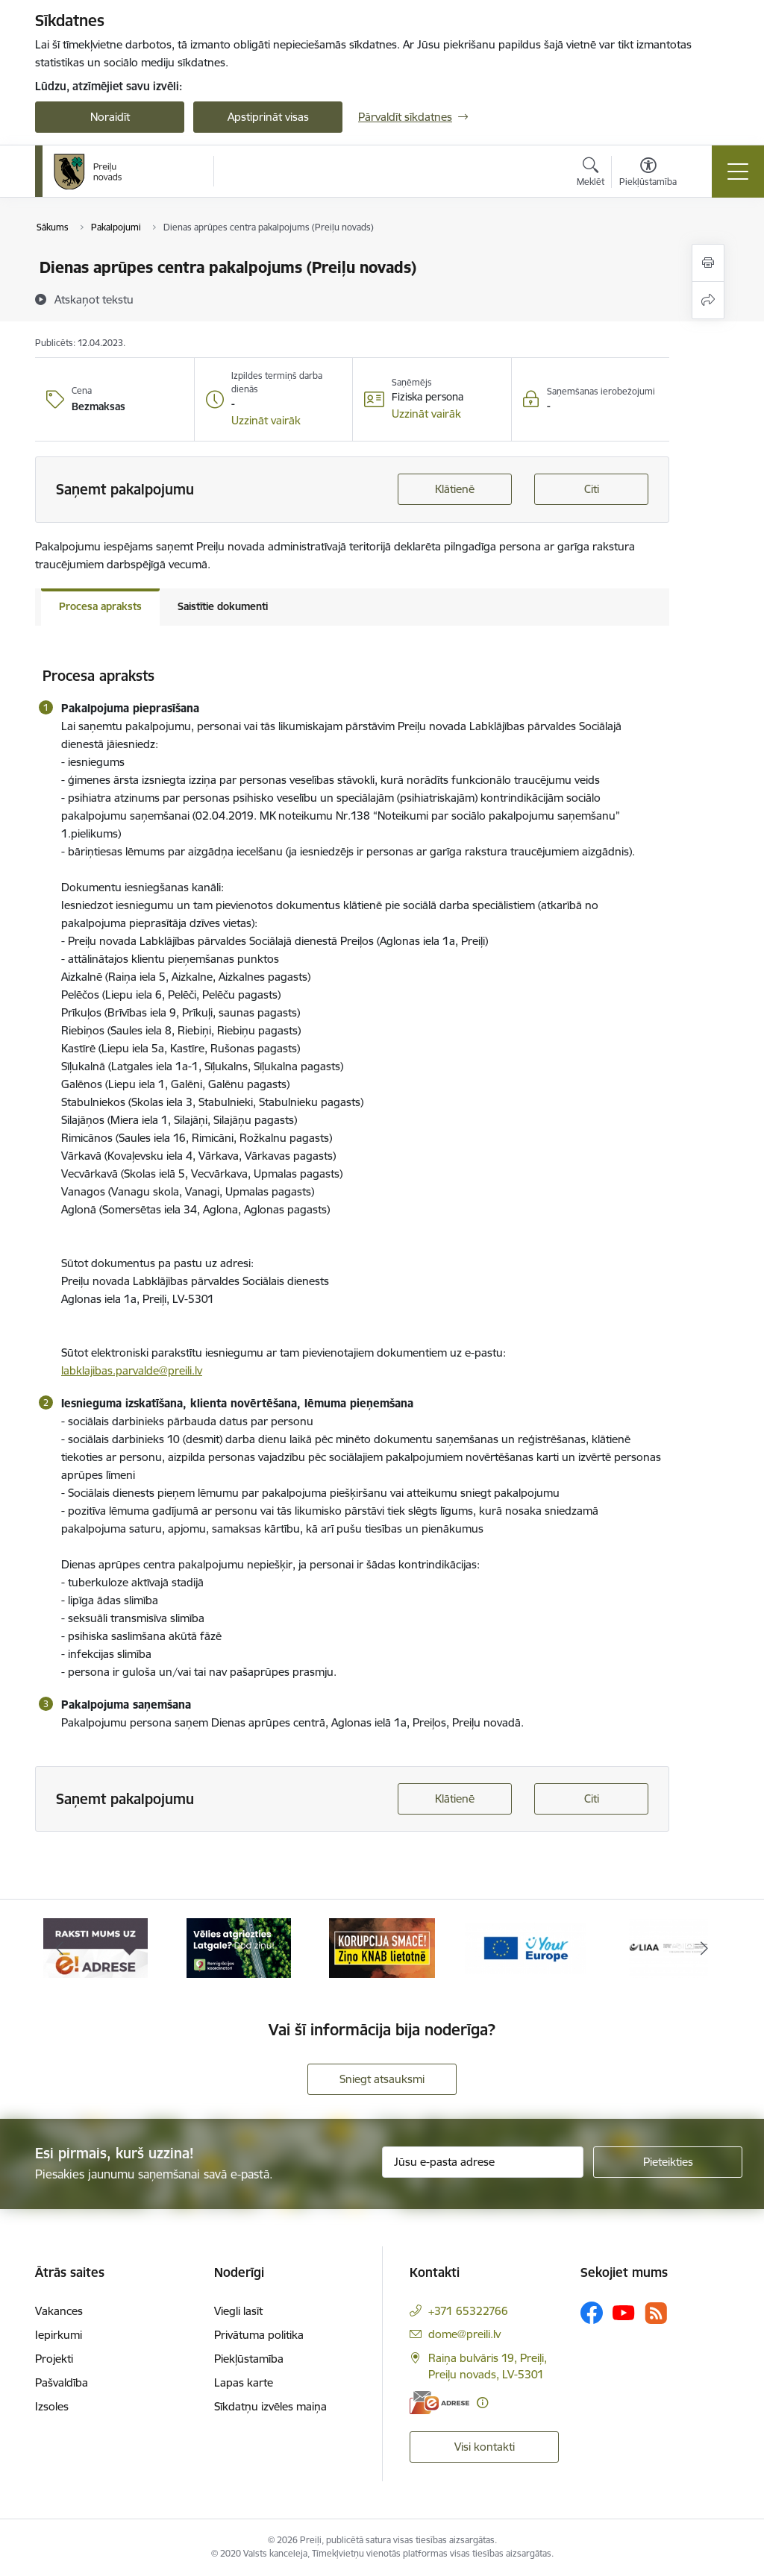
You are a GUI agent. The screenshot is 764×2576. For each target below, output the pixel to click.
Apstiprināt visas (268, 117)
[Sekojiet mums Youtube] (624, 2312)
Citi (591, 489)
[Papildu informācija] (482, 2402)
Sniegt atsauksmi (382, 2079)
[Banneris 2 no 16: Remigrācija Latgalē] (239, 1947)
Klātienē (455, 489)
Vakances (59, 2311)
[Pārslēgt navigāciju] (738, 171)
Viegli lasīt (238, 2311)
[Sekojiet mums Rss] (656, 2313)
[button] (266, 421)
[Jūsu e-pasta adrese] (482, 2162)
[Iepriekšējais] (60, 1948)
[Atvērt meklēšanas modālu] (590, 174)
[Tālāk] (704, 1948)
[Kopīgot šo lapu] (708, 300)
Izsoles (52, 2406)
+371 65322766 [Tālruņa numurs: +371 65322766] (468, 2311)
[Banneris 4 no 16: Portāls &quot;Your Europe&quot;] (525, 1947)
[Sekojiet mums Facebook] (591, 2313)
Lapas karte (243, 2382)
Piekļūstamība (249, 2359)
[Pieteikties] (667, 2162)
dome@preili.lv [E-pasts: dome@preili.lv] (464, 2334)
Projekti (54, 2359)
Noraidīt (110, 117)
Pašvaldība (61, 2382)
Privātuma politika (259, 2335)
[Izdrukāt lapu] (708, 263)
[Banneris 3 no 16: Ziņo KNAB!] (382, 1947)
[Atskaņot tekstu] (94, 299)
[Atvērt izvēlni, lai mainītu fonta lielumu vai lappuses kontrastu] (648, 174)
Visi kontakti (484, 2447)
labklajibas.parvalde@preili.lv (131, 1370)
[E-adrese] (439, 2402)
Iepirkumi (58, 2335)
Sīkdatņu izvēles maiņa (270, 2406)
